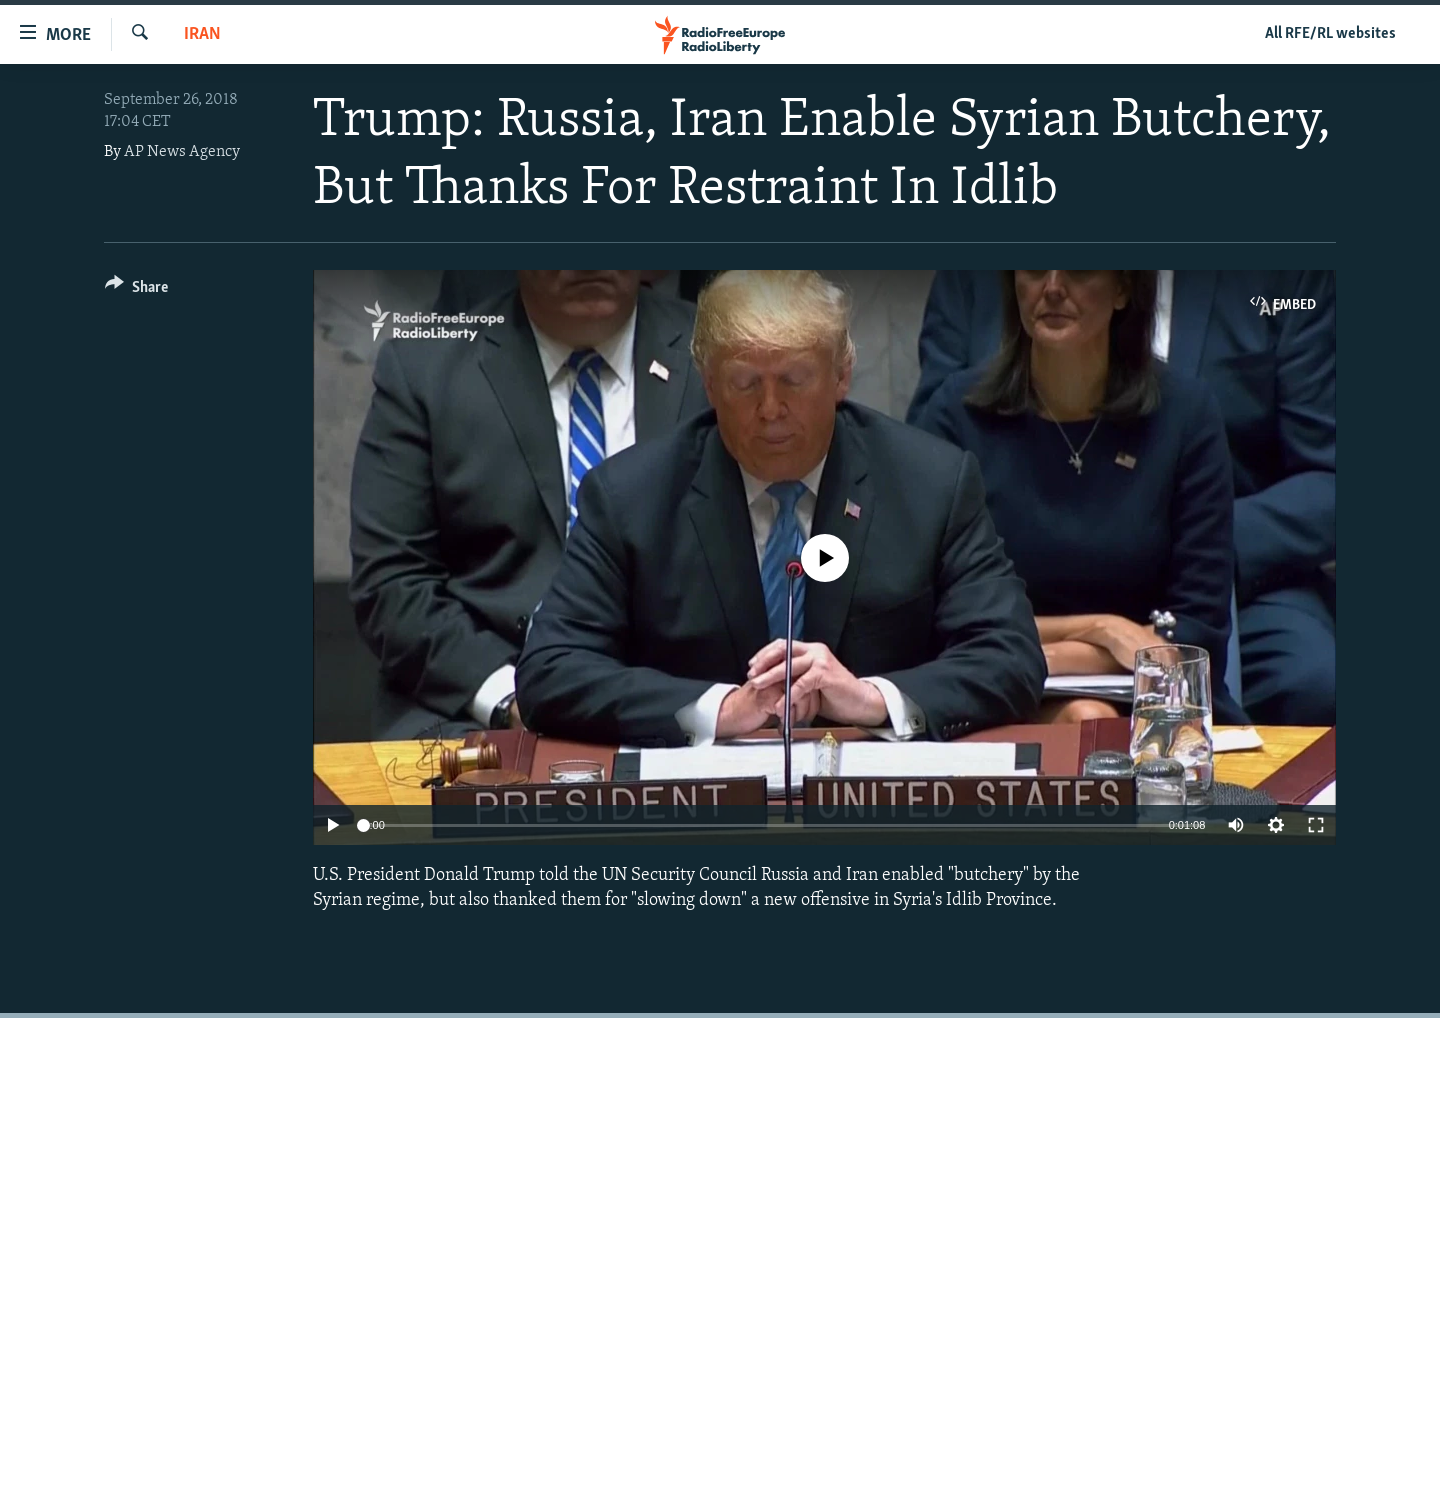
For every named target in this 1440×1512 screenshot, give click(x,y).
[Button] (136, 290)
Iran (202, 34)
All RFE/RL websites (1330, 34)
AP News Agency (182, 152)
